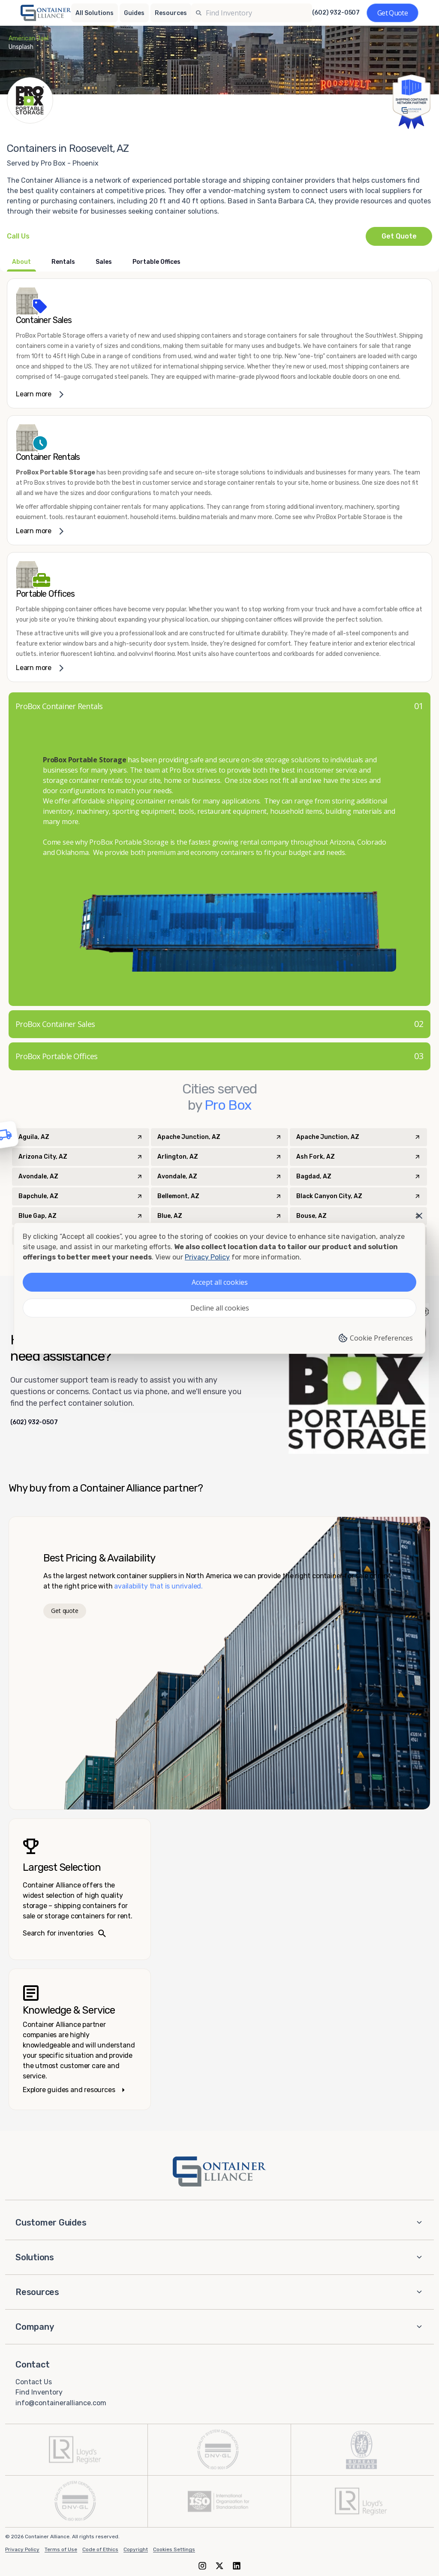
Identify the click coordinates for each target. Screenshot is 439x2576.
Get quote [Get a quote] (64, 1611)
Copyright (135, 2549)
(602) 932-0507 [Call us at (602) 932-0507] (336, 13)
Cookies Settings (174, 2549)
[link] (219, 343)
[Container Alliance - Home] (219, 2171)
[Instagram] (202, 2565)
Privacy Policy (22, 2549)
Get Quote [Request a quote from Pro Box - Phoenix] (399, 236)
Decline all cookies (219, 1308)
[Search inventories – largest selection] (80, 1889)
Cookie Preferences (375, 1338)
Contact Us (33, 2381)
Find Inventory (39, 2392)
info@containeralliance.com (60, 2403)
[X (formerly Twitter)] (219, 2565)
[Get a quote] (392, 12)
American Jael (28, 38)
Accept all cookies (220, 1282)
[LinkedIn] (237, 2565)
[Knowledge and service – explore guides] (80, 2039)
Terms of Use (61, 2549)
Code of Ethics (100, 2549)
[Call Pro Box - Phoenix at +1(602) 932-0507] (18, 236)
